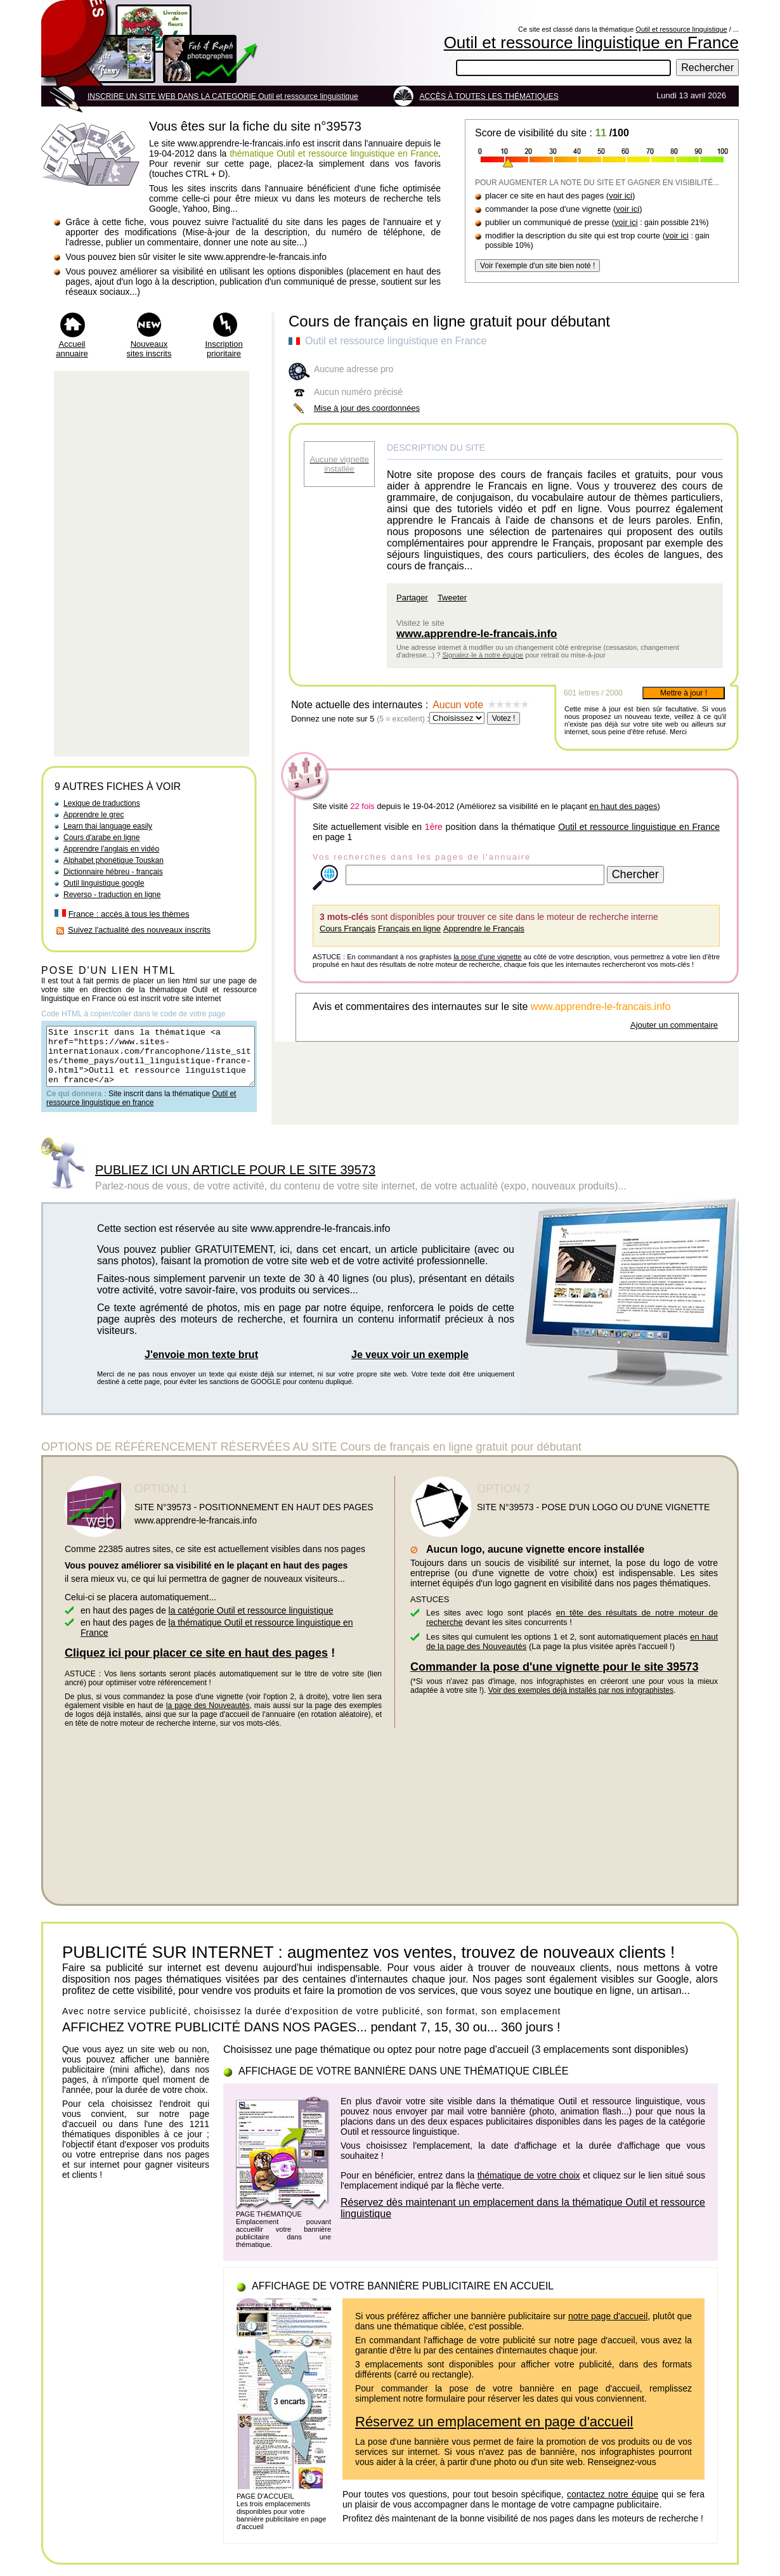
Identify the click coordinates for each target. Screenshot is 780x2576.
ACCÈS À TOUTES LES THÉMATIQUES (489, 96)
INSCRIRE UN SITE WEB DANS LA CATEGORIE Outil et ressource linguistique (223, 96)
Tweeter (452, 597)
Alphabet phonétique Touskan (113, 860)
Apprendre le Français (483, 928)
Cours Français (347, 928)
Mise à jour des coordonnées (367, 408)
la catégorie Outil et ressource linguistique (251, 1622)
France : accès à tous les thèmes (129, 914)
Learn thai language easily (107, 826)
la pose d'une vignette (487, 957)
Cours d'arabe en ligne (101, 837)
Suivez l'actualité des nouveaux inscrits (139, 930)
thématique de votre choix (529, 2187)
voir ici (620, 195)
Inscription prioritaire (223, 348)
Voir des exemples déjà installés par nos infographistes (580, 1701)
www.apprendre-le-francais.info (476, 634)
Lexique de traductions (101, 803)
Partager (412, 597)
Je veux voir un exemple (410, 1366)
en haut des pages (623, 806)
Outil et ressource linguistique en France (591, 42)
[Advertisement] (151, 563)
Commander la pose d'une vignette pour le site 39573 (554, 1678)
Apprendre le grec (93, 814)
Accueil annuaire (72, 348)
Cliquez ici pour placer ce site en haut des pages (196, 1664)
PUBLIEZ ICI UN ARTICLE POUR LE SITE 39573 (235, 1181)
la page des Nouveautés (208, 1716)
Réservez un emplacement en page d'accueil (494, 2433)
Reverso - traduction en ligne (111, 894)
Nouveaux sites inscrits (149, 348)
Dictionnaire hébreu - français (113, 871)
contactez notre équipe (612, 2506)
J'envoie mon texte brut (201, 1366)
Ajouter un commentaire (674, 1025)
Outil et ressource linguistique (681, 29)
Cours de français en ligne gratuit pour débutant (449, 321)
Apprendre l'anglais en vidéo (111, 849)
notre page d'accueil (607, 2327)
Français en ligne (409, 928)
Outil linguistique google (103, 883)
